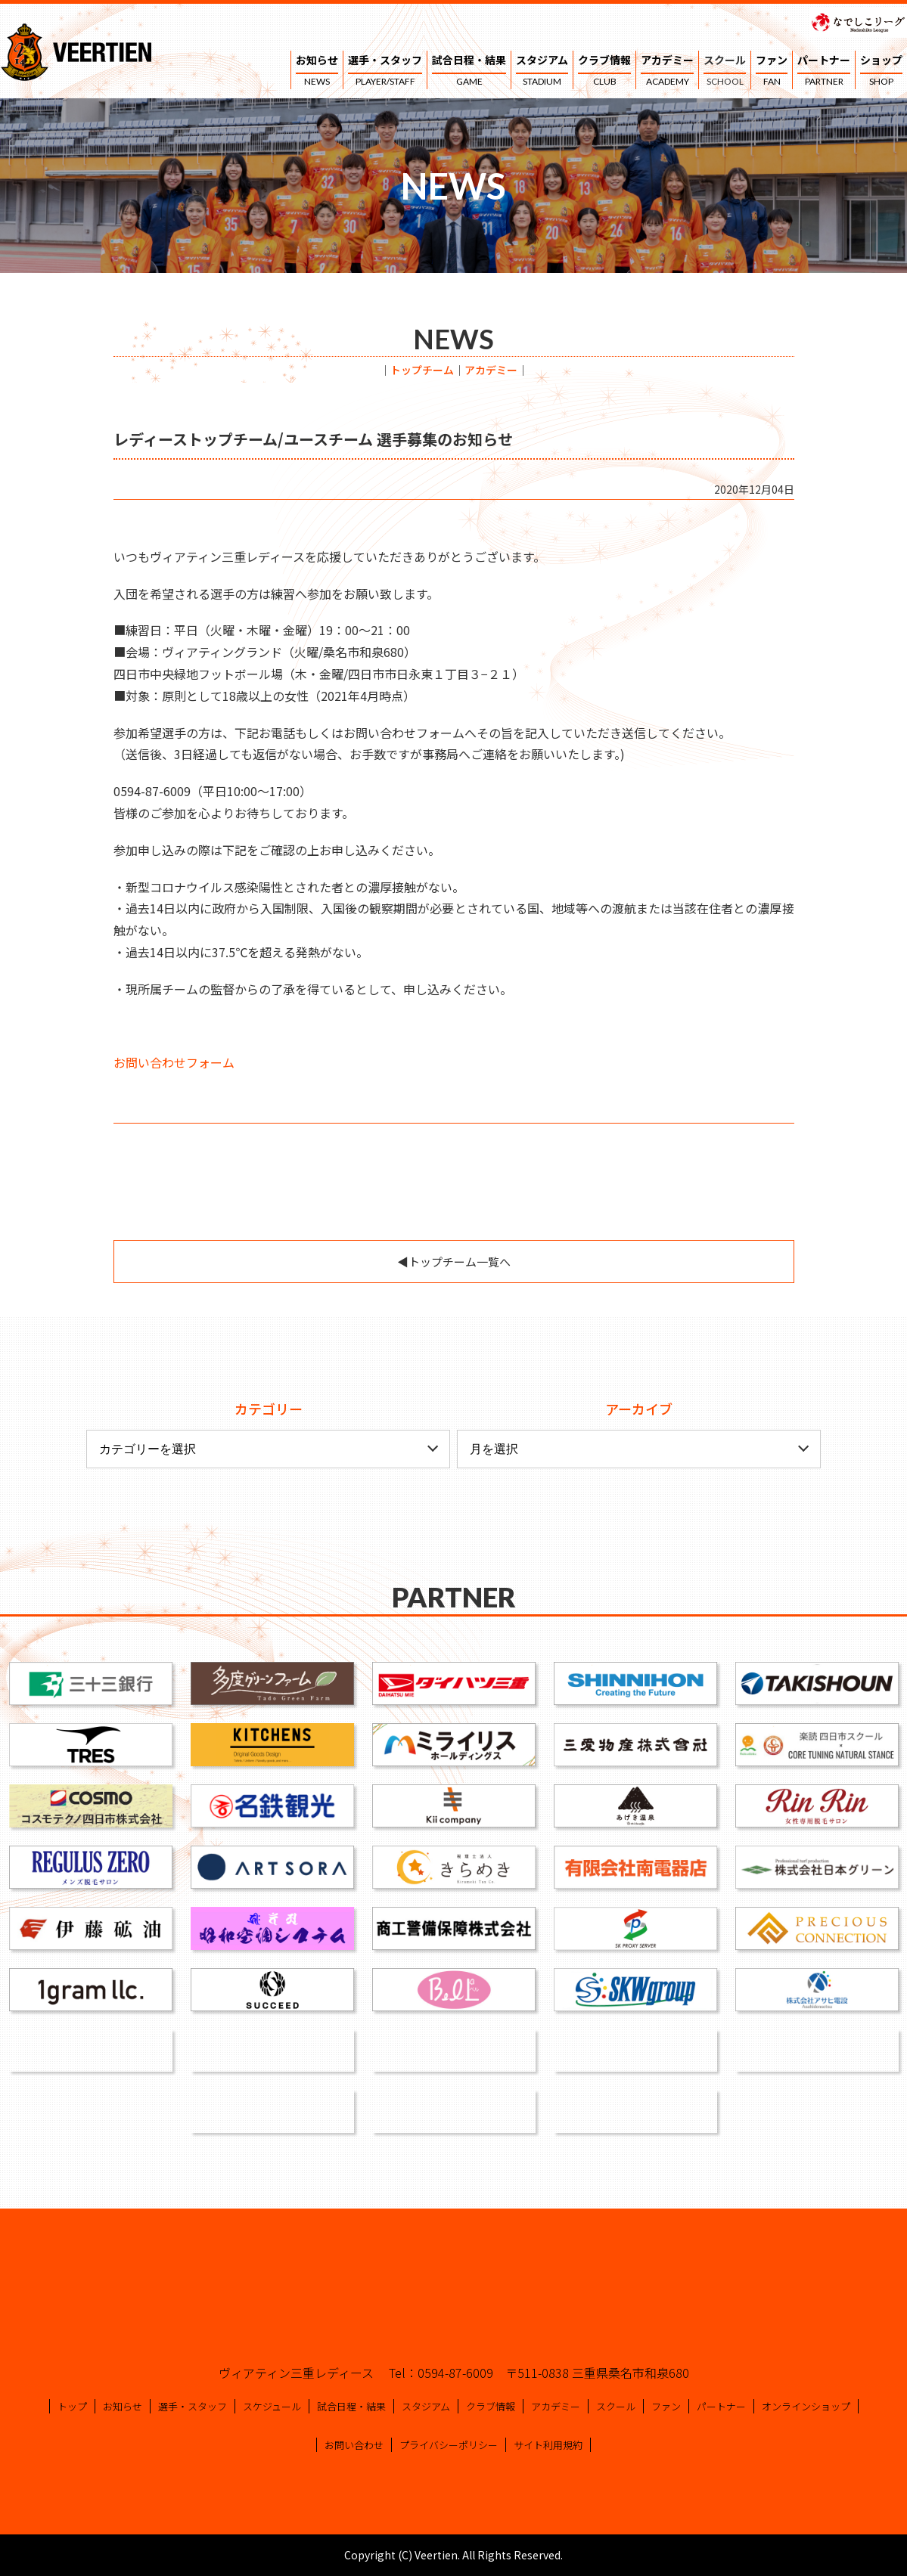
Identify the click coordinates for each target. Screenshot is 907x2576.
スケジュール (272, 2406)
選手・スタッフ (385, 70)
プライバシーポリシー (448, 2445)
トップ (72, 2406)
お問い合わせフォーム (174, 1062)
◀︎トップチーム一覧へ (454, 1261)
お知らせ (317, 70)
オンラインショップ (806, 2406)
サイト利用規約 (548, 2445)
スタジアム (542, 70)
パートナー (823, 70)
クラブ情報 (604, 70)
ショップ (881, 70)
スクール (725, 70)
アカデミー (667, 70)
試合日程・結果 (469, 70)
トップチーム (422, 369)
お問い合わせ (354, 2445)
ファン (771, 70)
